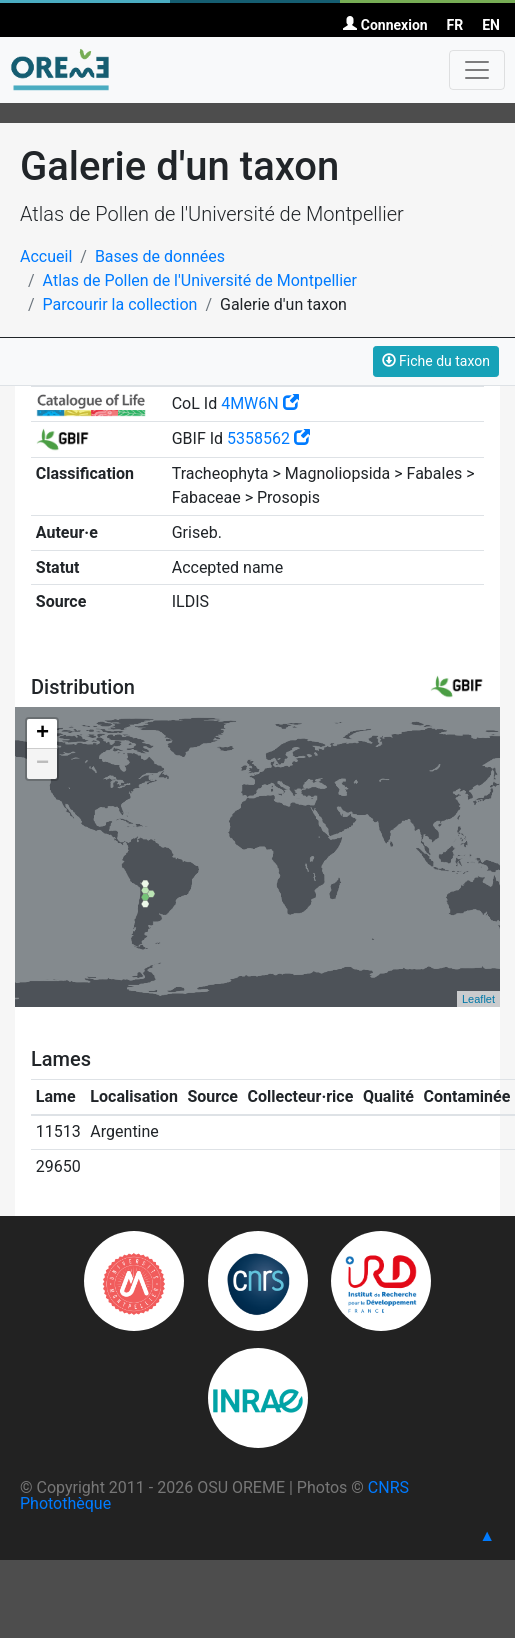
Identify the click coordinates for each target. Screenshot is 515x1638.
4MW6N (260, 403)
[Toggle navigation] (477, 70)
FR (455, 25)
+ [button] (42, 734)
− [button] (42, 764)
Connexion (385, 25)
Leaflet (478, 999)
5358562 (268, 438)
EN (491, 25)
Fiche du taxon (436, 361)
